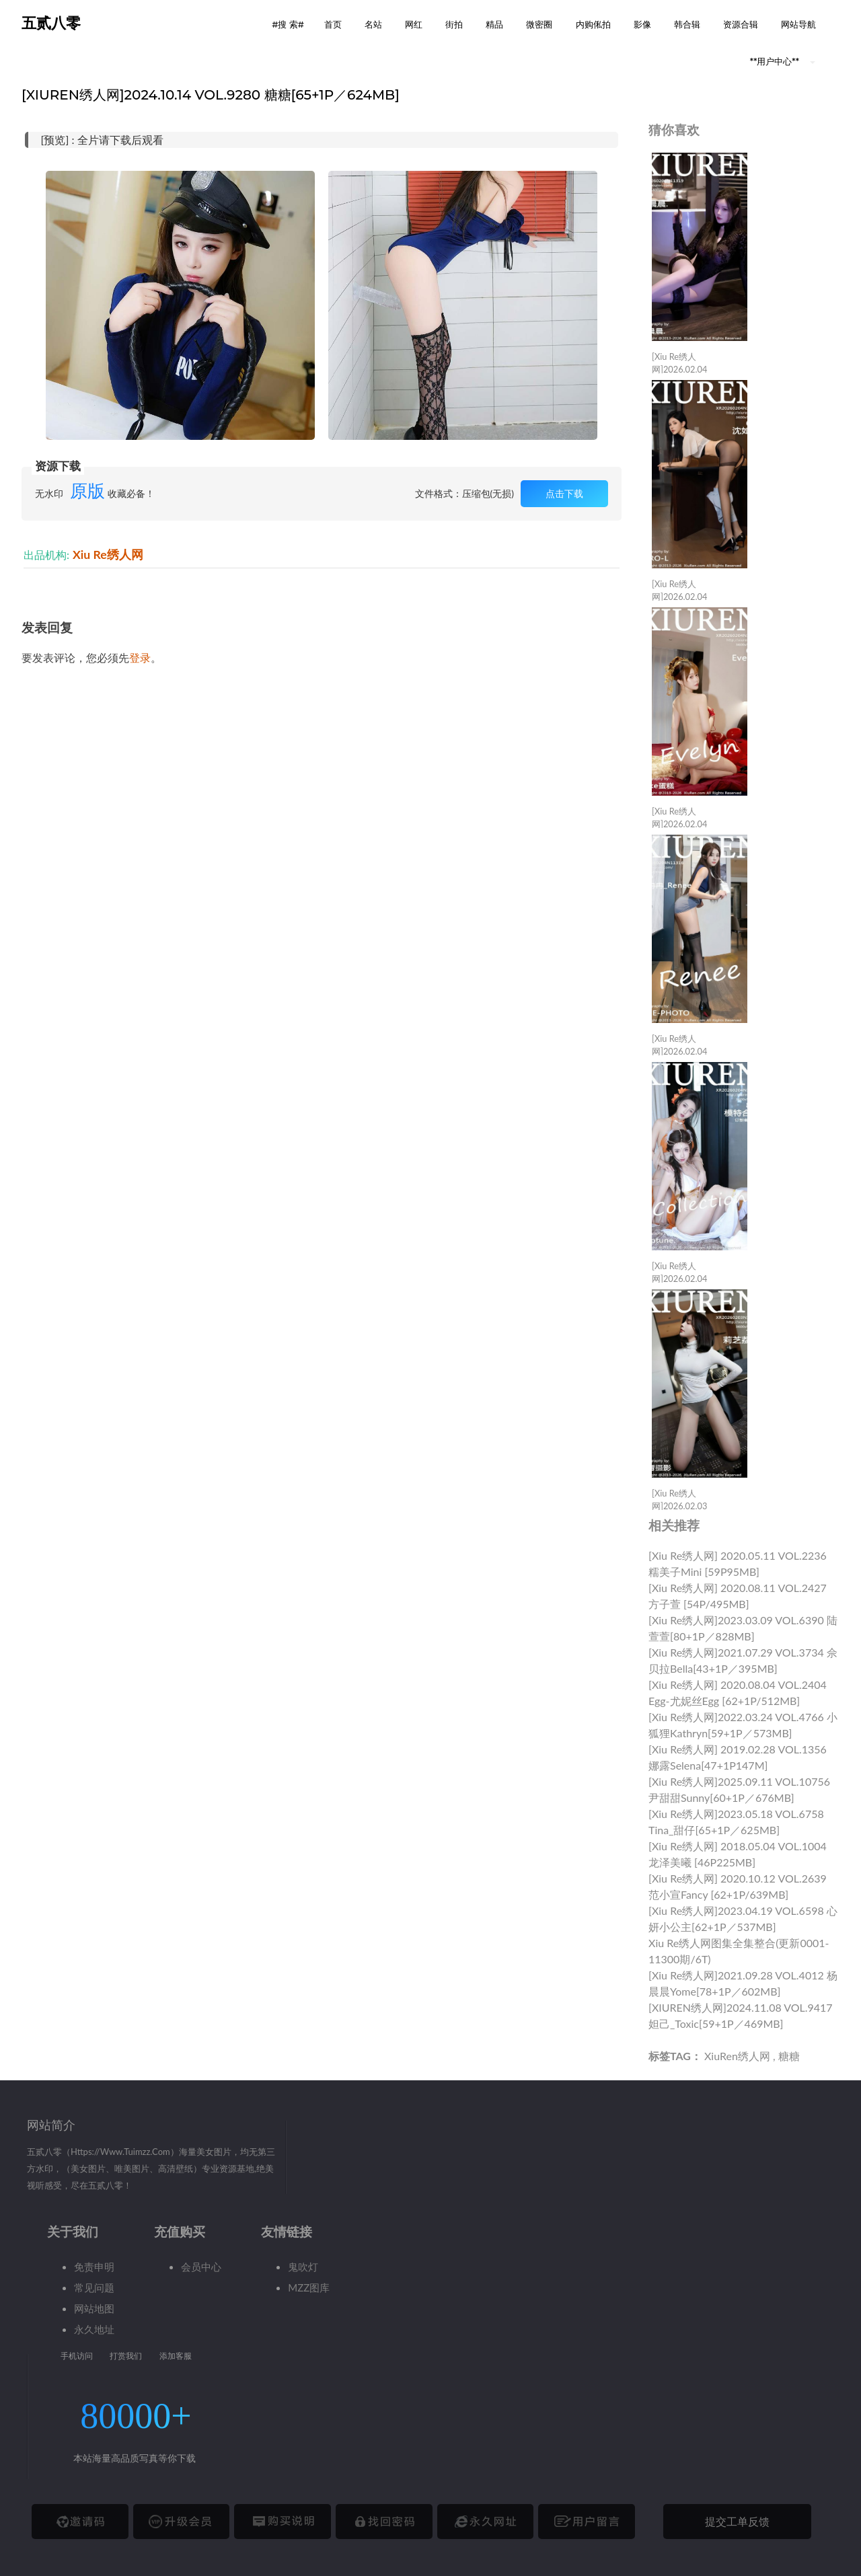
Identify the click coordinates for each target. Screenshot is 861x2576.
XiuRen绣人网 (737, 2055)
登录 (140, 657)
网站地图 (94, 2308)
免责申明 (94, 2267)
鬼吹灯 (303, 2267)
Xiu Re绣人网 (108, 554)
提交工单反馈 (737, 2521)
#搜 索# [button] (288, 24)
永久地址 (94, 2329)
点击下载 (564, 493)
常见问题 (94, 2287)
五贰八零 (51, 23)
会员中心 (201, 2267)
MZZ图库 (309, 2287)
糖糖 (789, 2055)
